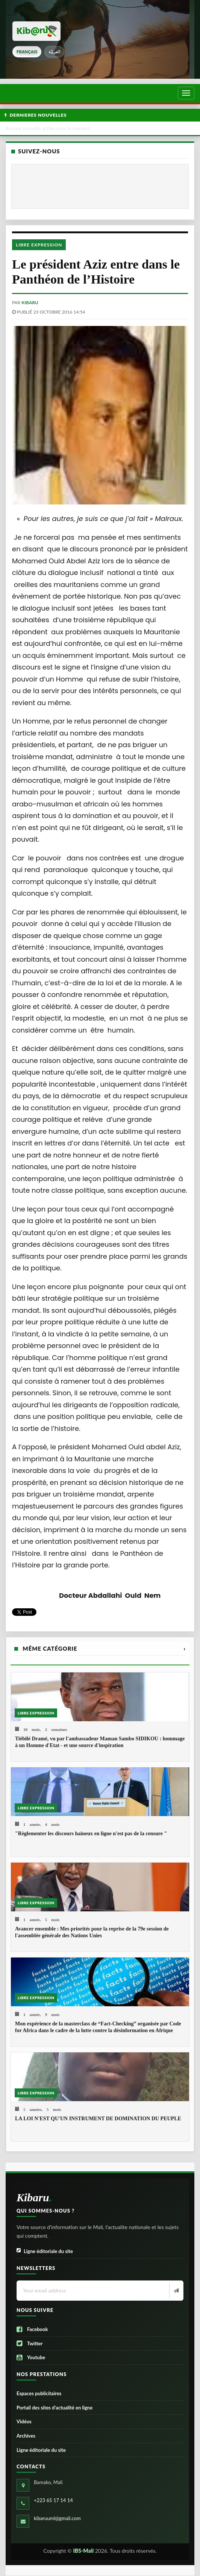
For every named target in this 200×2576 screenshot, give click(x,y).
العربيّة (54, 51)
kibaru (29, 302)
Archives (26, 2436)
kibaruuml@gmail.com (57, 2518)
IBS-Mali (83, 2550)
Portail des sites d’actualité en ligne (54, 2408)
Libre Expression (39, 245)
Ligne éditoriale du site (45, 2251)
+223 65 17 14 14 (53, 2500)
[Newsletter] (175, 2291)
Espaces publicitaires (39, 2393)
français (27, 51)
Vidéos (24, 2421)
